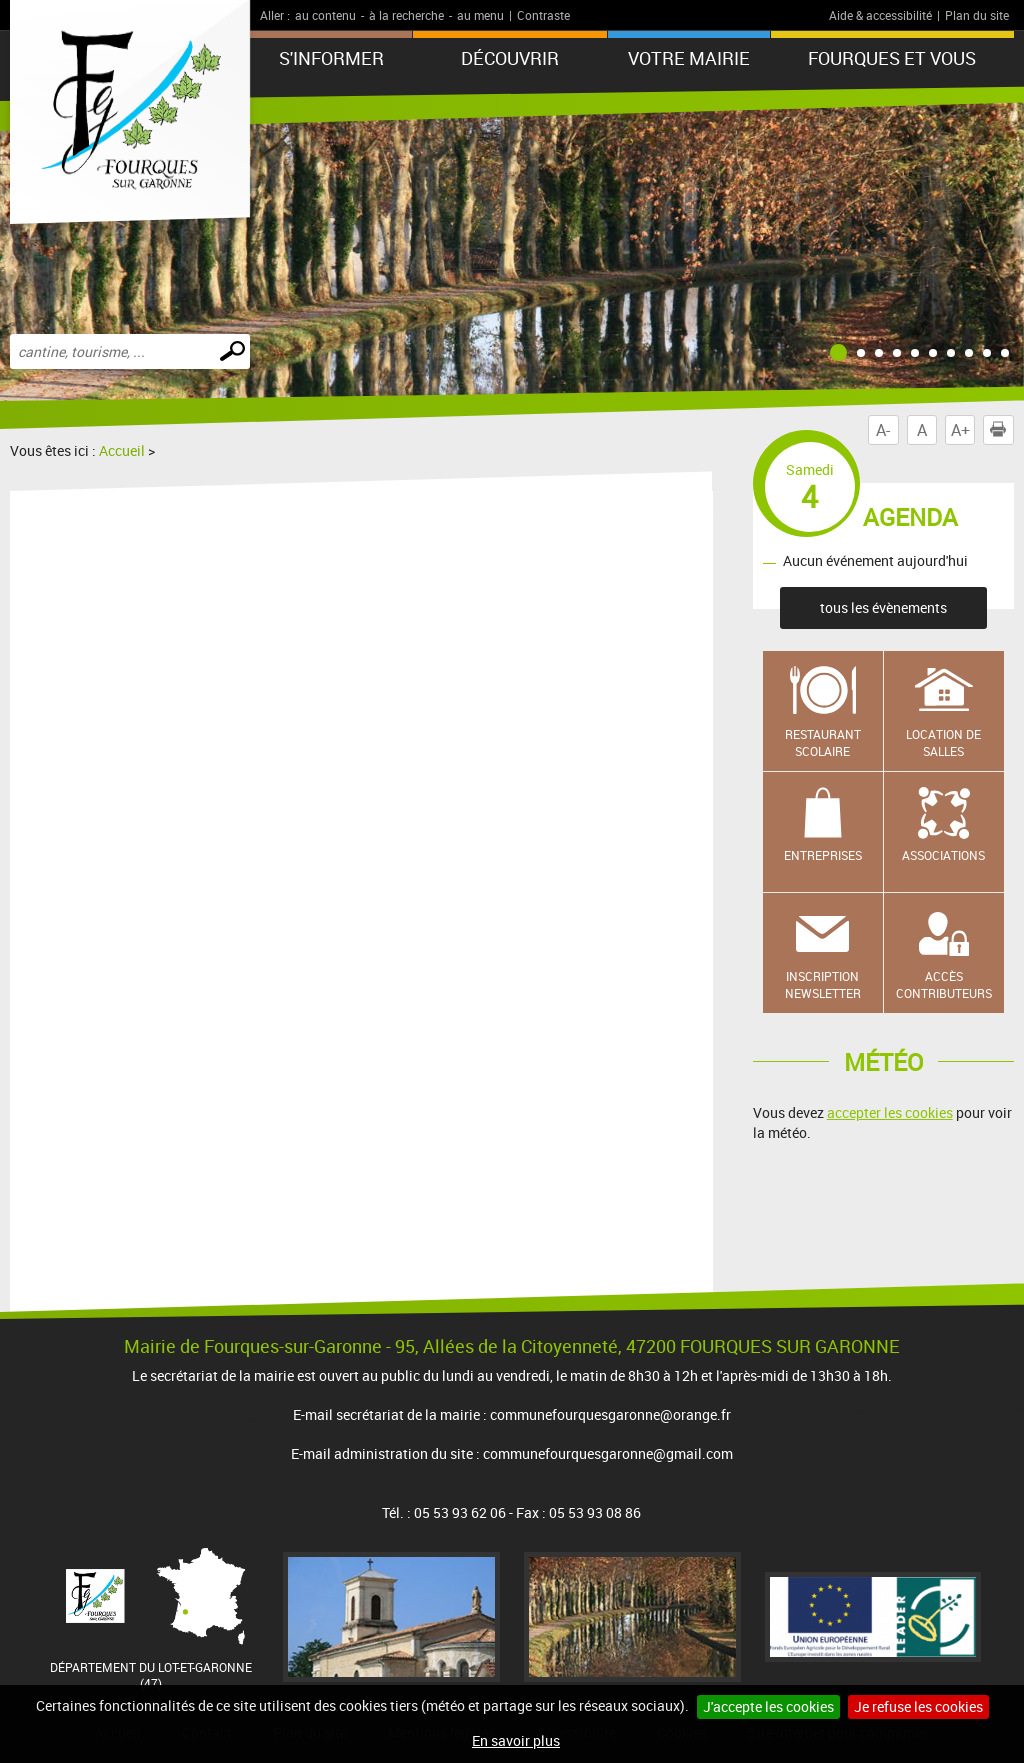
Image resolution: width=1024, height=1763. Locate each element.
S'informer (331, 58)
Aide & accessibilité (880, 15)
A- (883, 430)
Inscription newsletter (823, 984)
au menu (480, 15)
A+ (960, 430)
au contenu (325, 15)
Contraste (543, 15)
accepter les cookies (890, 1112)
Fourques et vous (892, 58)
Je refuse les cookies (918, 1706)
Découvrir (510, 58)
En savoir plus (516, 1740)
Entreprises (823, 855)
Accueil (122, 450)
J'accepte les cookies (768, 1706)
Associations (943, 855)
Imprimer (1002, 430)
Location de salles (943, 742)
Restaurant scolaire (823, 742)
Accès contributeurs (944, 984)
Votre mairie (689, 58)
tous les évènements (883, 607)
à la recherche (406, 15)
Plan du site (977, 15)
